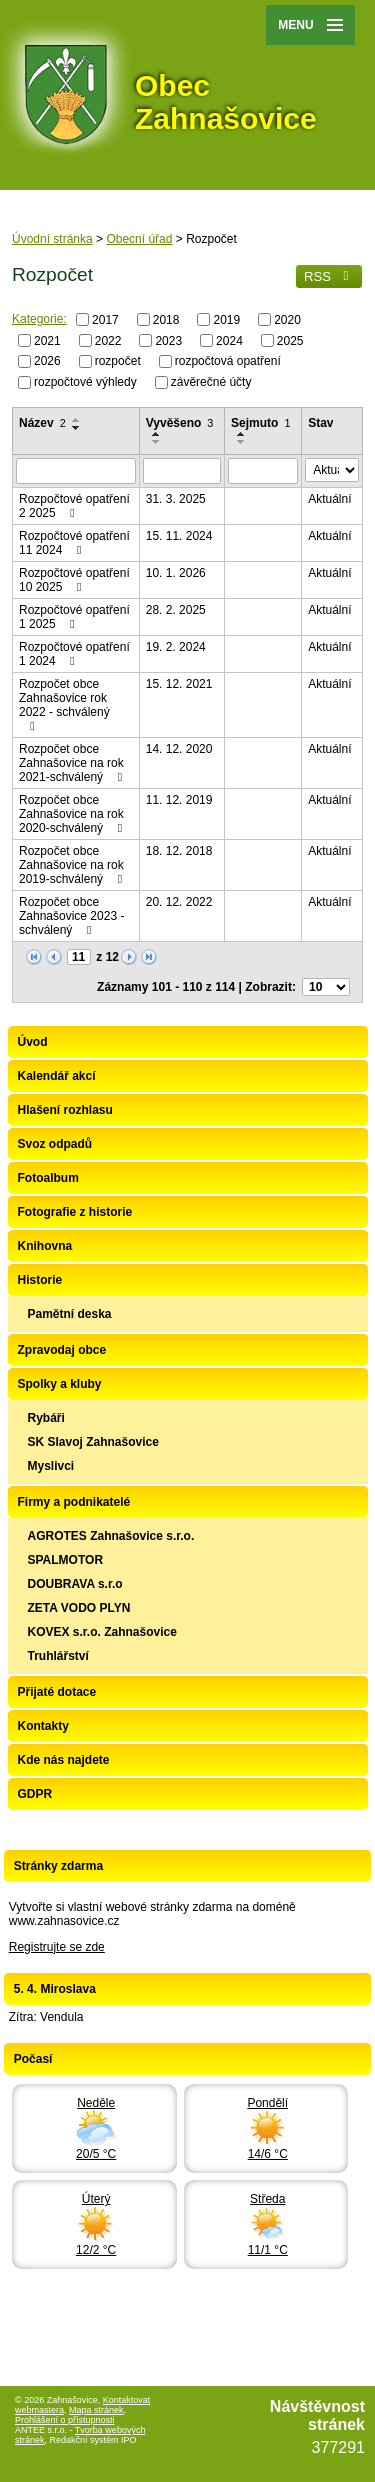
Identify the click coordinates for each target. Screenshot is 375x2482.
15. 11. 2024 (179, 536)
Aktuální (329, 499)
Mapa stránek (96, 2410)
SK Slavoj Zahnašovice (93, 1442)
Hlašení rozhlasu (65, 1110)
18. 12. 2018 (179, 851)
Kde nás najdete (64, 1760)
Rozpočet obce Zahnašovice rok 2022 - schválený (64, 704)
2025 (290, 340)
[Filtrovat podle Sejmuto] (263, 471)
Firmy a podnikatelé (74, 1502)
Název (42, 423)
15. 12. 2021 (179, 684)
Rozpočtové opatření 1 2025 (74, 617)
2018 (166, 320)
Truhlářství (58, 1656)
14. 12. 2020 (179, 749)
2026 (47, 361)
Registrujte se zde (57, 1947)
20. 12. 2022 (179, 902)
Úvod (33, 1042)
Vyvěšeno (180, 423)
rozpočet (118, 361)
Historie (40, 1280)
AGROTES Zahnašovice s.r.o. (111, 1536)
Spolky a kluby (60, 1384)
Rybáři (46, 1418)
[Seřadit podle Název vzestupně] (77, 420)
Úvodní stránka (52, 239)
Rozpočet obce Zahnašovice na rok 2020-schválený (73, 814)
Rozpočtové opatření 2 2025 (74, 506)
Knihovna (45, 1246)
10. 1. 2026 (176, 573)
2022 (108, 340)
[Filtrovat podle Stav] (332, 470)
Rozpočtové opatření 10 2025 (74, 580)
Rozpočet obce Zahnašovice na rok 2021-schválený (73, 763)
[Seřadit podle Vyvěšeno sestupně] (157, 442)
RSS (329, 276)
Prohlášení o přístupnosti (65, 2420)
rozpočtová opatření (228, 361)
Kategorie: (39, 319)
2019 (226, 320)
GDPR (35, 1794)
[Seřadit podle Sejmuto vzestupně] (242, 434)
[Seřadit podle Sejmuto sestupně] (242, 442)
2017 (105, 320)
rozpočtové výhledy (85, 382)
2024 (229, 340)
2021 (47, 340)
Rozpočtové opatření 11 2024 (74, 543)
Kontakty (43, 1726)
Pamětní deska (70, 1314)
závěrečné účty (211, 382)
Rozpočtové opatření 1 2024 (74, 654)
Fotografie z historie (75, 1212)
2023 (168, 340)
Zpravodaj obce (62, 1350)
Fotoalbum (48, 1178)
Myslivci (51, 1466)
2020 (287, 320)
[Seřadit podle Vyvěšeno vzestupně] (157, 434)
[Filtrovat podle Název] (76, 471)
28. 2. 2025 (176, 610)
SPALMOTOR (66, 1560)
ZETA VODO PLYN (79, 1608)
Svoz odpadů (55, 1144)
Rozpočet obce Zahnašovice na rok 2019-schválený (73, 865)
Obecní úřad (139, 239)
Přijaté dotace (57, 1692)
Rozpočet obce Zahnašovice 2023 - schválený (71, 916)
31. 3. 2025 (176, 499)
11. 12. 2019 (179, 800)
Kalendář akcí (57, 1076)
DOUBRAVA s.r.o (75, 1584)
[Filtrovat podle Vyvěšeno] (182, 471)
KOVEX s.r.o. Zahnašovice (102, 1632)
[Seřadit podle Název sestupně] (77, 428)
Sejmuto (260, 423)
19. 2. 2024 (176, 647)
